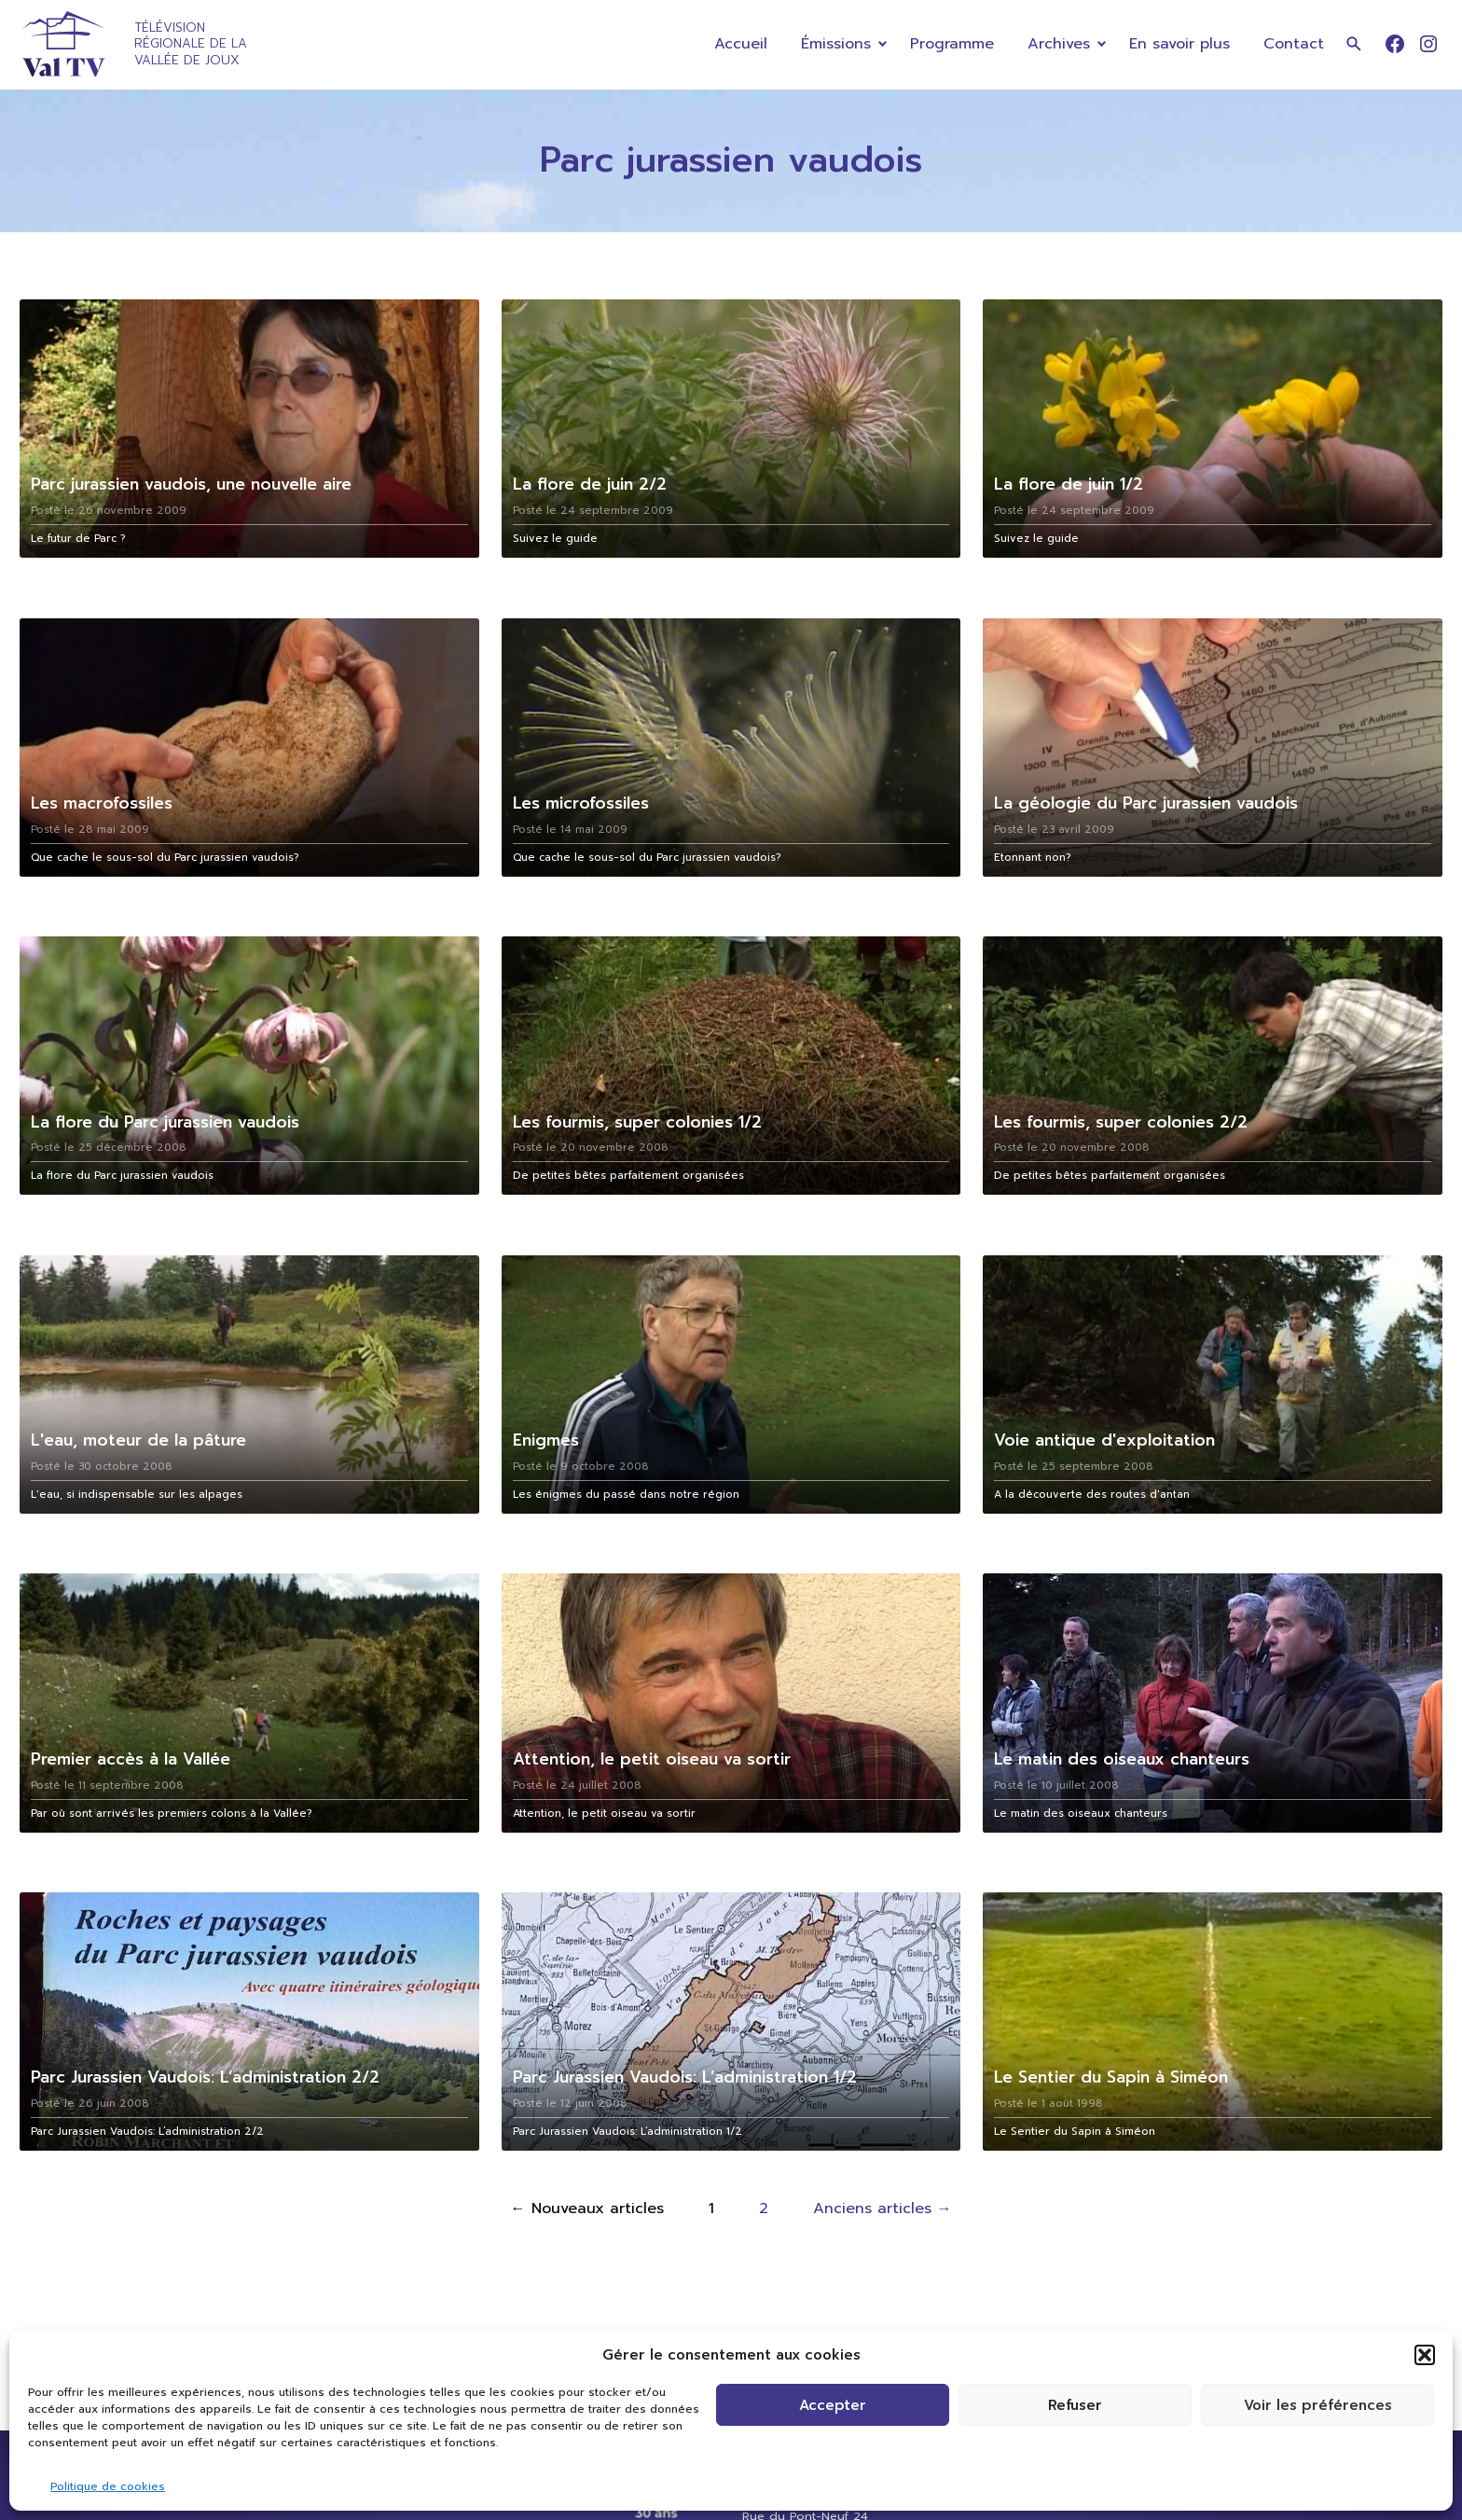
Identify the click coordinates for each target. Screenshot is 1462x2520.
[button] (1424, 2355)
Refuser (1075, 2405)
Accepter (832, 2405)
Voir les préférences (1318, 2405)
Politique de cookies (107, 2486)
